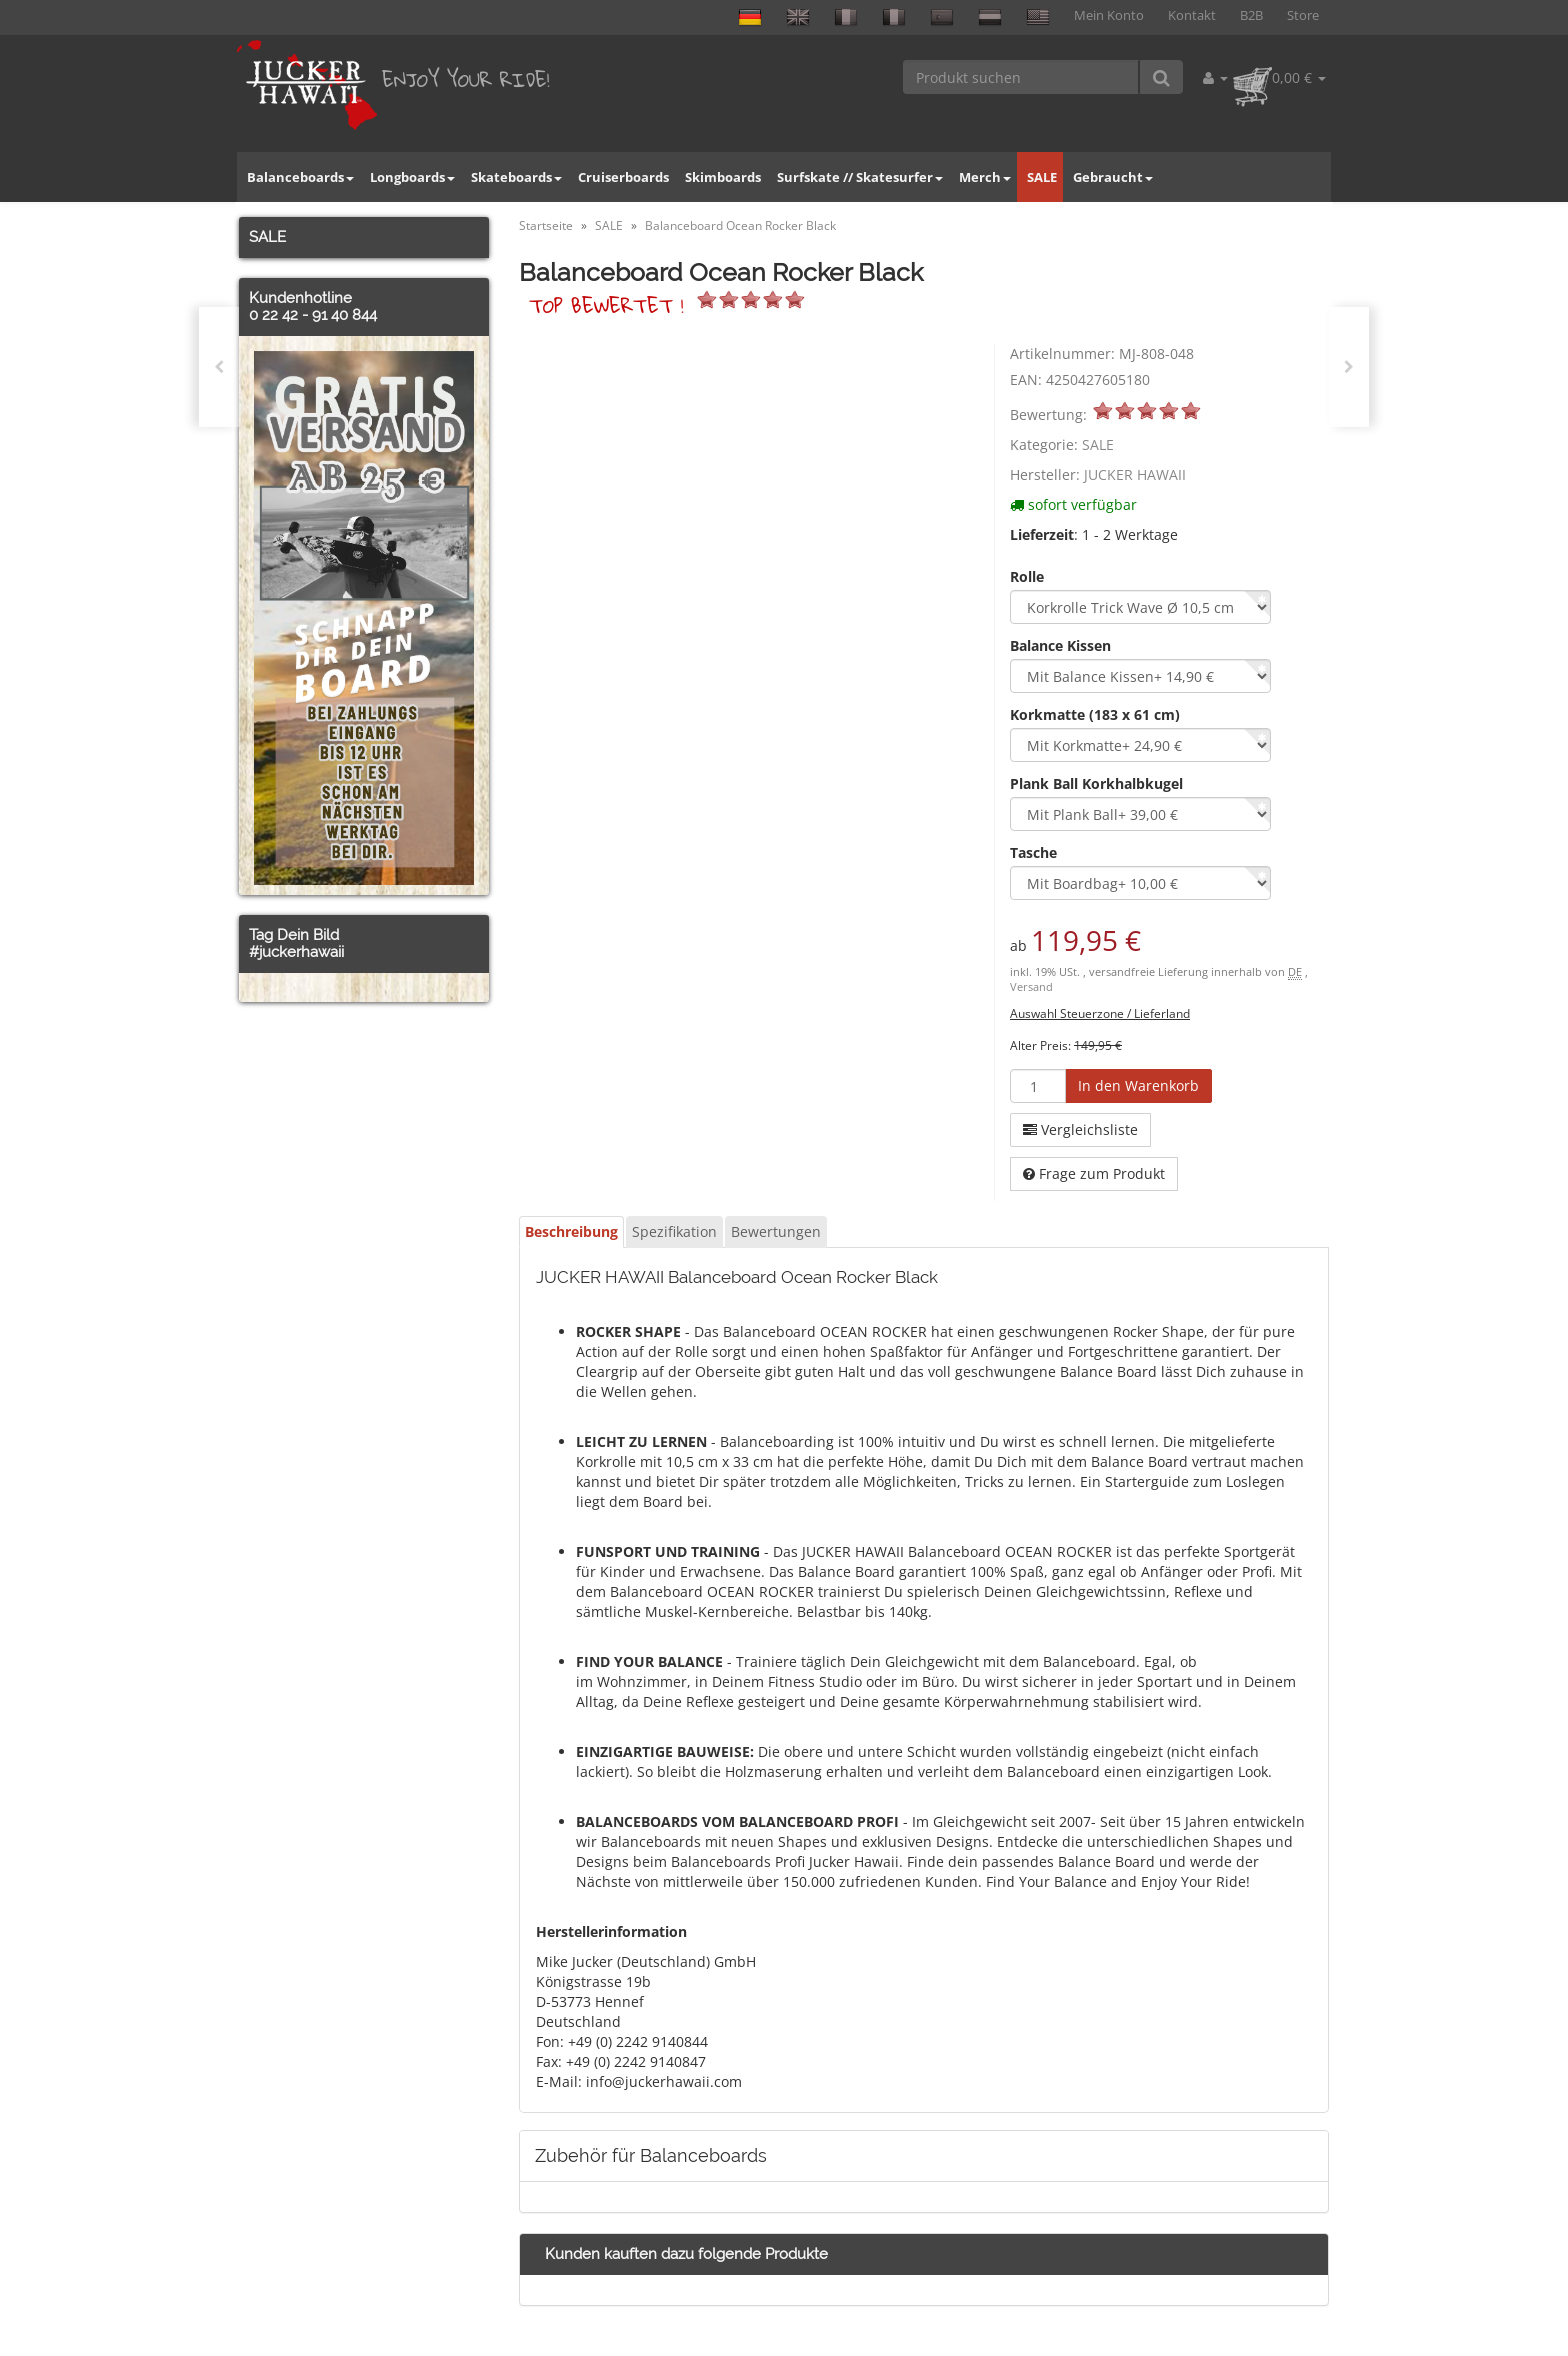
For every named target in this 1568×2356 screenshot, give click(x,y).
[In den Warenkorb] (1138, 1086)
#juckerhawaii (296, 952)
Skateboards (516, 177)
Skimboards (723, 177)
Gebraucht (1113, 177)
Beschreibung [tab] (571, 1231)
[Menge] (1038, 1086)
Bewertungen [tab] (776, 1231)
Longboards (412, 177)
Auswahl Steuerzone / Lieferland (1100, 1013)
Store (1303, 15)
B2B (1251, 15)
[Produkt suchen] (1021, 77)
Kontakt (1192, 15)
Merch (985, 177)
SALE (1042, 177)
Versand (1031, 987)
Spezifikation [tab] (674, 1231)
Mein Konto (1109, 15)
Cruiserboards (623, 177)
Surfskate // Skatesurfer (860, 177)
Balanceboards (300, 177)
